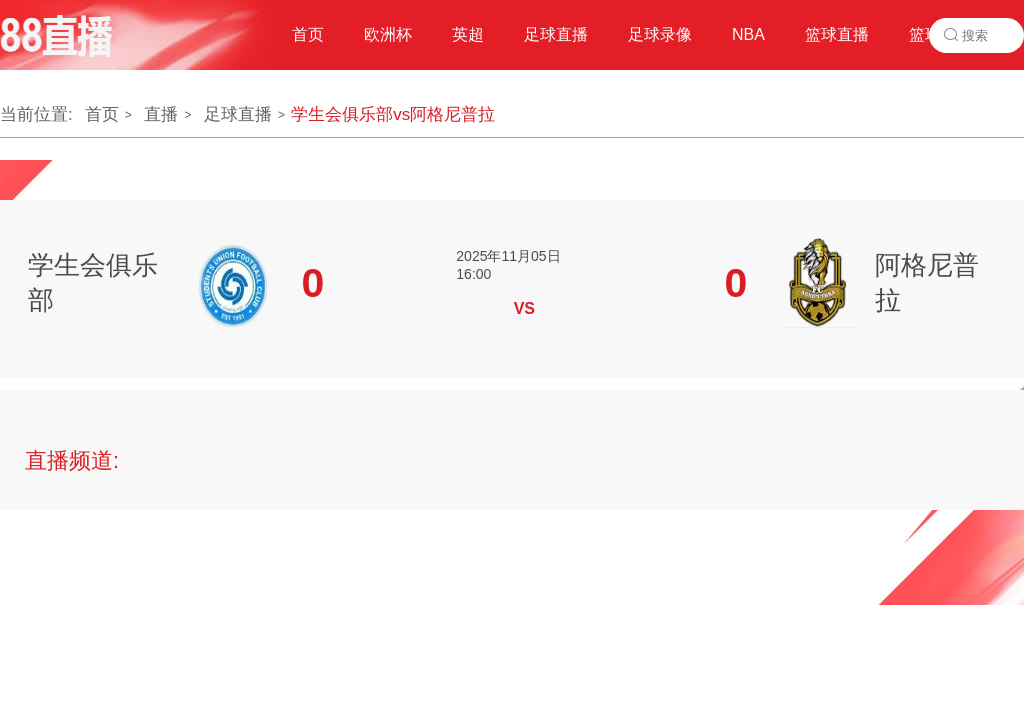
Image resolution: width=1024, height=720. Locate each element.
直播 (161, 114)
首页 (102, 114)
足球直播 (238, 114)
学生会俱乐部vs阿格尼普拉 (393, 114)
